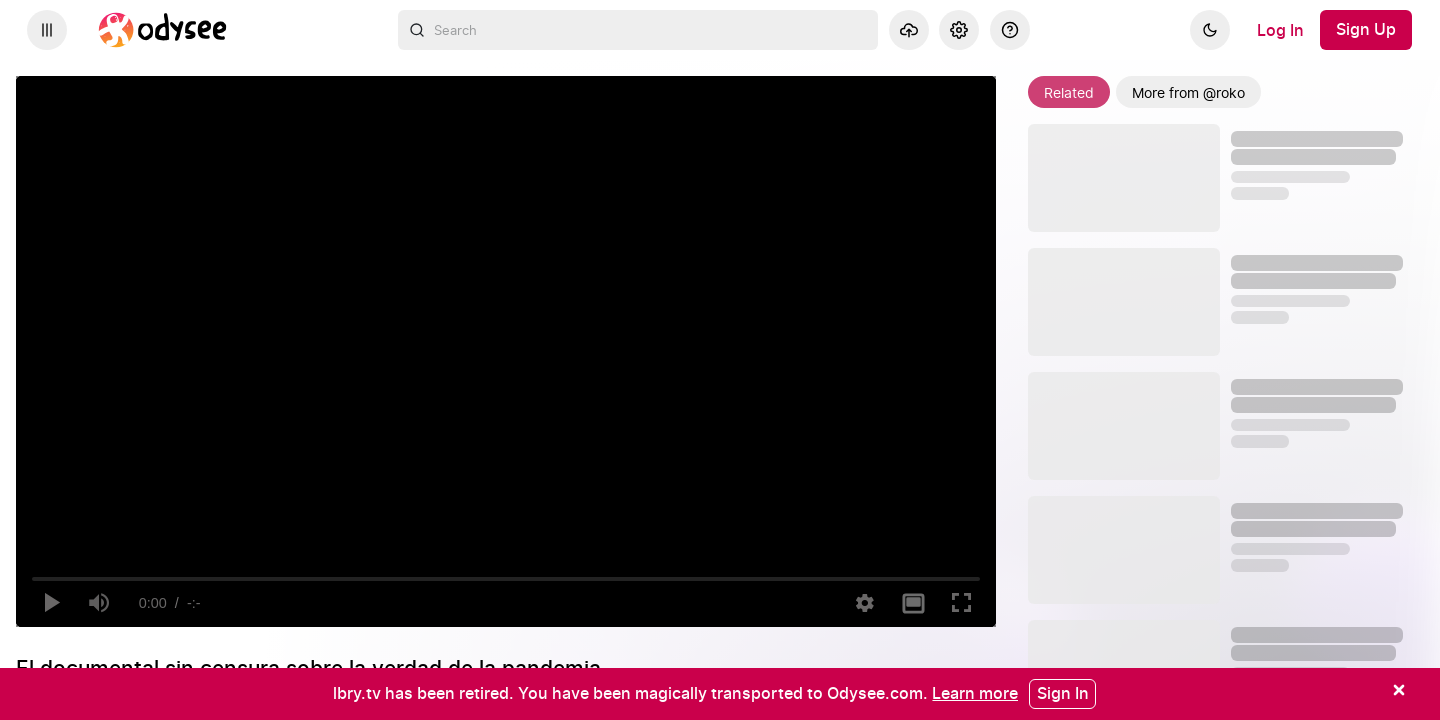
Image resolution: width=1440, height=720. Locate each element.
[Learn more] (975, 693)
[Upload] (909, 30)
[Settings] (959, 30)
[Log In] (1280, 30)
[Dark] (1210, 30)
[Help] (1010, 30)
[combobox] (638, 30)
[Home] (163, 30)
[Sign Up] (1366, 30)
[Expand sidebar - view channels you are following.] (47, 30)
